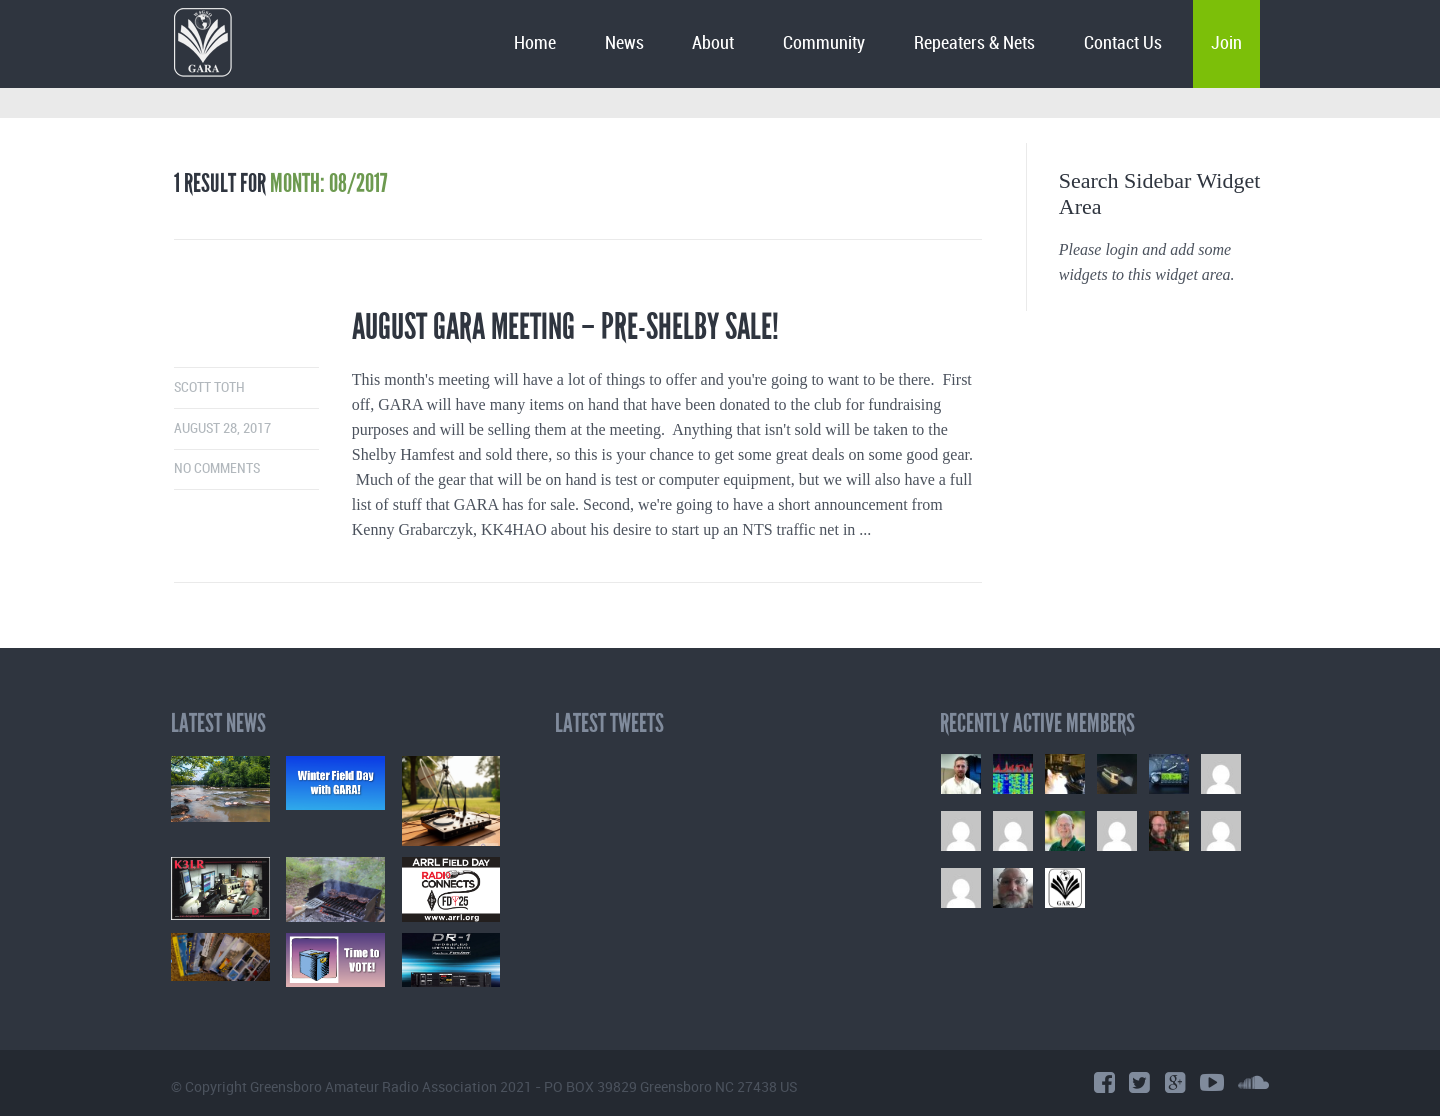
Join (1226, 43)
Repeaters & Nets (974, 43)
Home (535, 43)
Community (824, 43)
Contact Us (1123, 43)
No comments (217, 468)
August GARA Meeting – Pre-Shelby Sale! (565, 327)
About (713, 43)
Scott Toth (209, 387)
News (624, 43)
